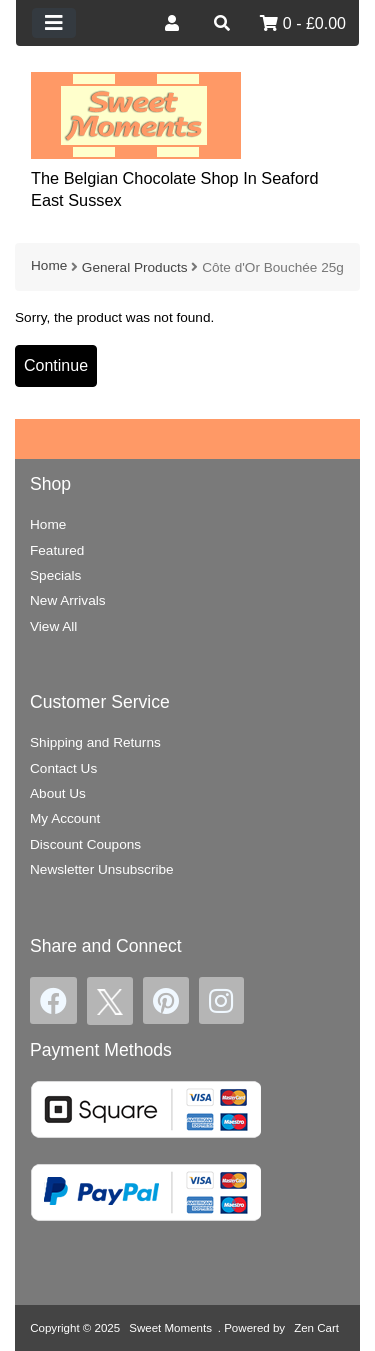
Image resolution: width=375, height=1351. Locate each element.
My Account (65, 818)
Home (49, 265)
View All (53, 626)
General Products (135, 267)
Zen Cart (316, 1328)
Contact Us (63, 768)
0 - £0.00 (303, 23)
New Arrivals (68, 600)
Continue (56, 365)
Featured (57, 550)
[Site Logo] (136, 114)
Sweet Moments (170, 1328)
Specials (55, 575)
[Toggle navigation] (54, 23)
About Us (58, 793)
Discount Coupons (85, 844)
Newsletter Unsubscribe (102, 869)
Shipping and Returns (95, 742)
